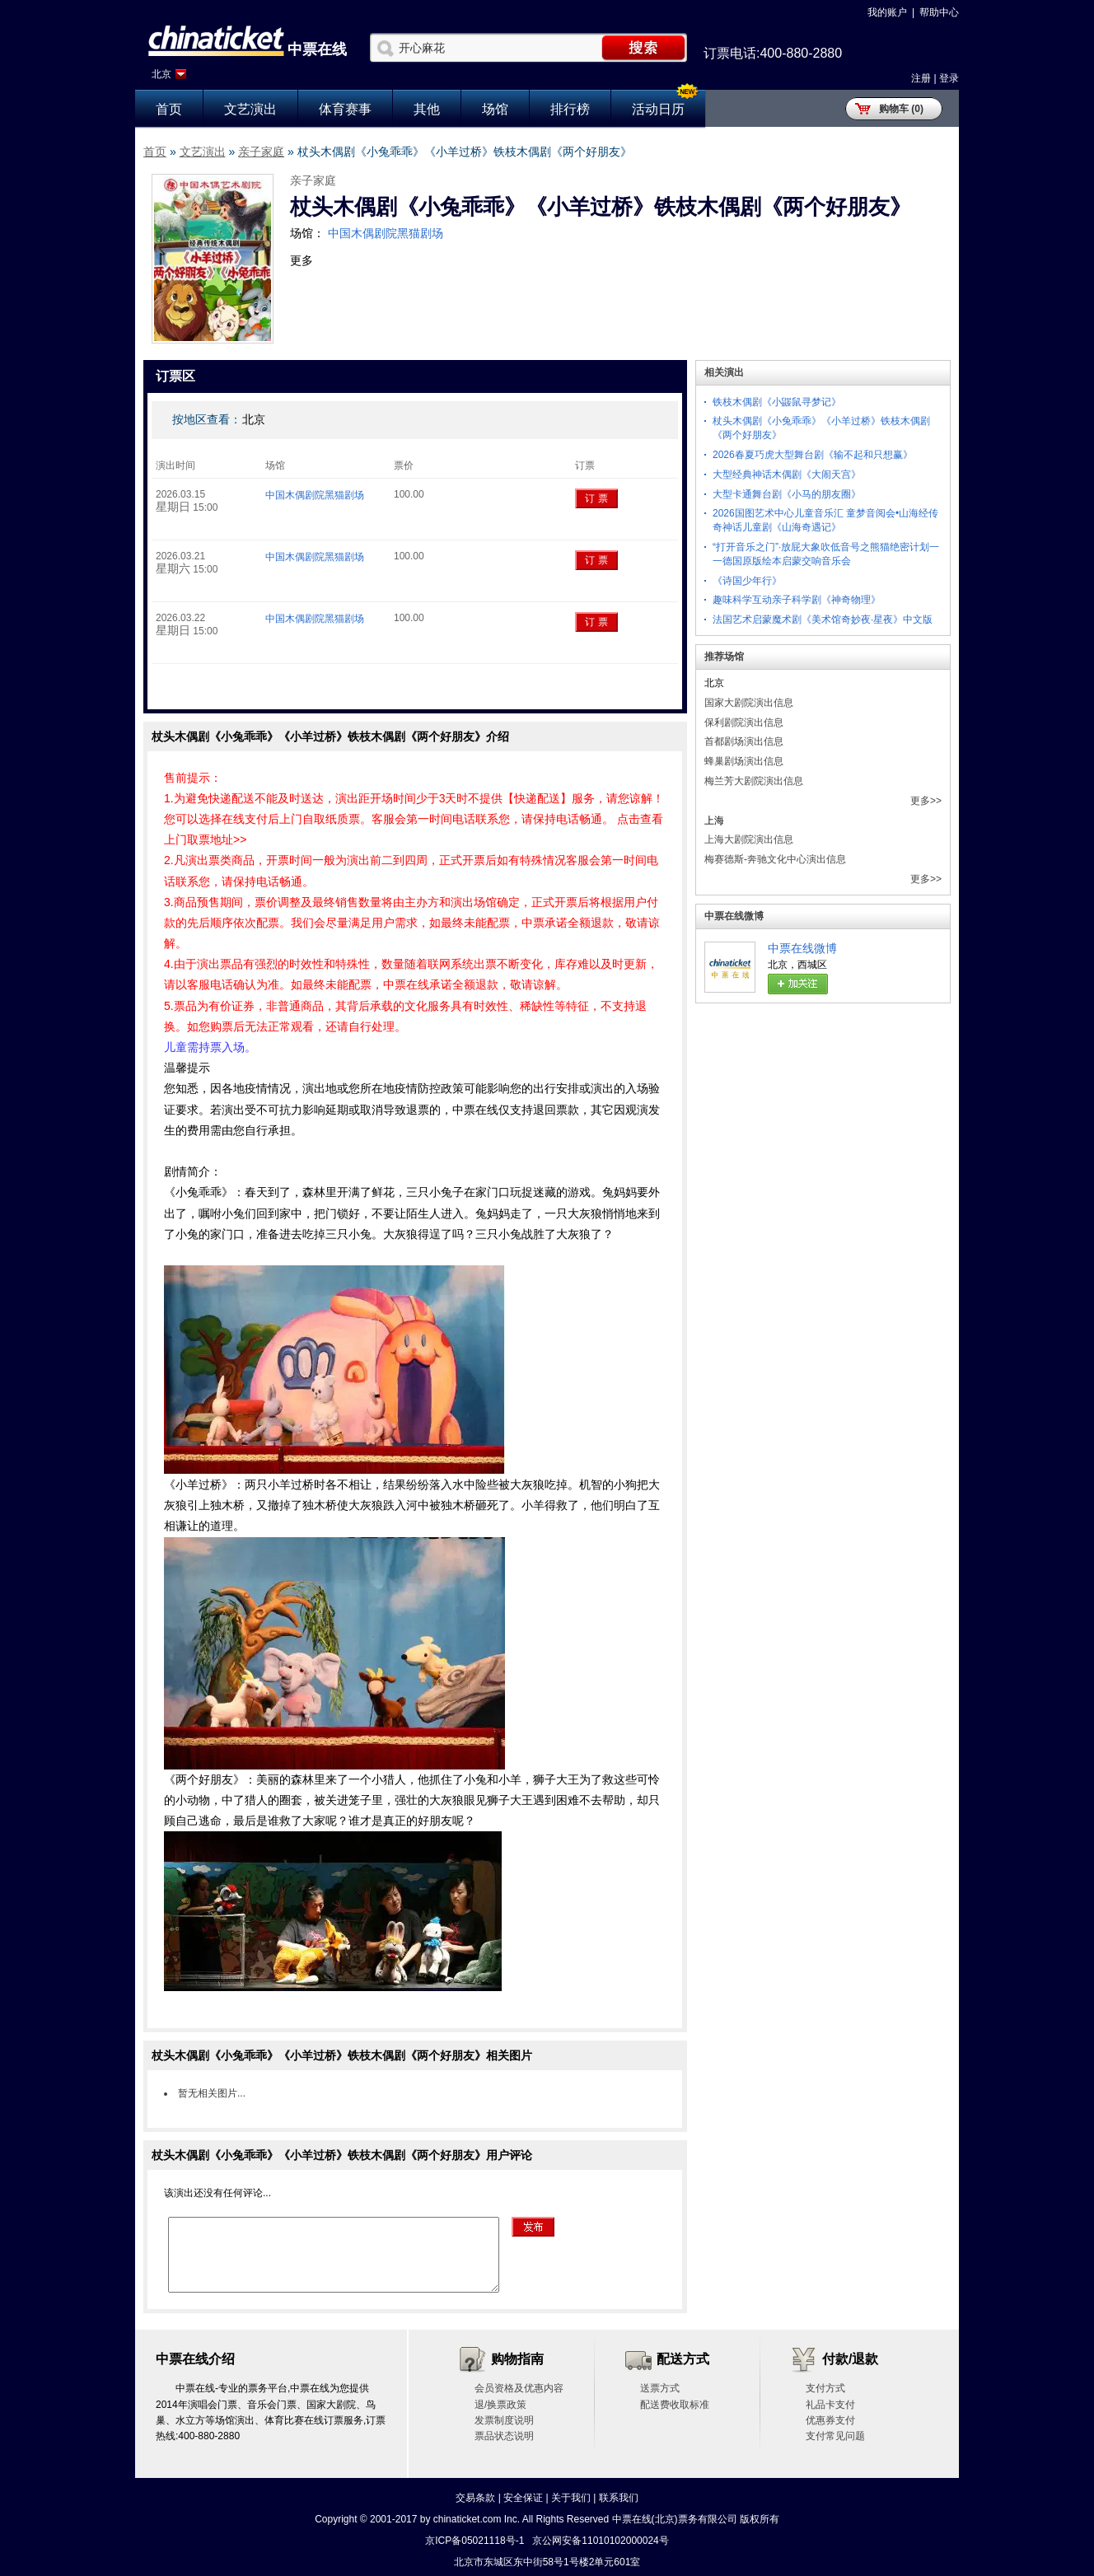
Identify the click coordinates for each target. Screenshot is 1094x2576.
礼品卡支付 (830, 2404)
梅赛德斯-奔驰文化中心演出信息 (775, 859)
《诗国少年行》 (747, 581)
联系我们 (618, 2498)
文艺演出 (250, 109)
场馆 (495, 109)
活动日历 (658, 109)
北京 (161, 74)
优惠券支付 (830, 2420)
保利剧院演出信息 (743, 722)
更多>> (926, 800)
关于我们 (571, 2498)
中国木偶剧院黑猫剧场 (385, 233)
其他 (427, 109)
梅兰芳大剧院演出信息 (753, 781)
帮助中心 (939, 12)
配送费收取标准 (674, 2404)
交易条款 (475, 2498)
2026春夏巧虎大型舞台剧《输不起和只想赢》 (813, 455)
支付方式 (825, 2388)
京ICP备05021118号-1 (474, 2540)
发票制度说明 (504, 2420)
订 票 (596, 498)
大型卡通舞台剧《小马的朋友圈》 (787, 494)
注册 (921, 78)
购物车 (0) (901, 109)
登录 (949, 78)
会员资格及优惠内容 (519, 2388)
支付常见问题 (835, 2436)
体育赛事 (345, 109)
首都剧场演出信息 (743, 741)
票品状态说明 (504, 2436)
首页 (169, 109)
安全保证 (523, 2498)
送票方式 (660, 2388)
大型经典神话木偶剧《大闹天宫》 (787, 474)
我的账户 (887, 12)
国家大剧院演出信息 (748, 702)
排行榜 (570, 109)
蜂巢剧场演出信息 (743, 761)
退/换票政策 (500, 2404)
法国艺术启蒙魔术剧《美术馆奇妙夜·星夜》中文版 (823, 619)
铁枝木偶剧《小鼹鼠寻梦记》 (777, 402)
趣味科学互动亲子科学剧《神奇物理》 (797, 599)
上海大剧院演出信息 (748, 839)
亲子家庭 (261, 151)
